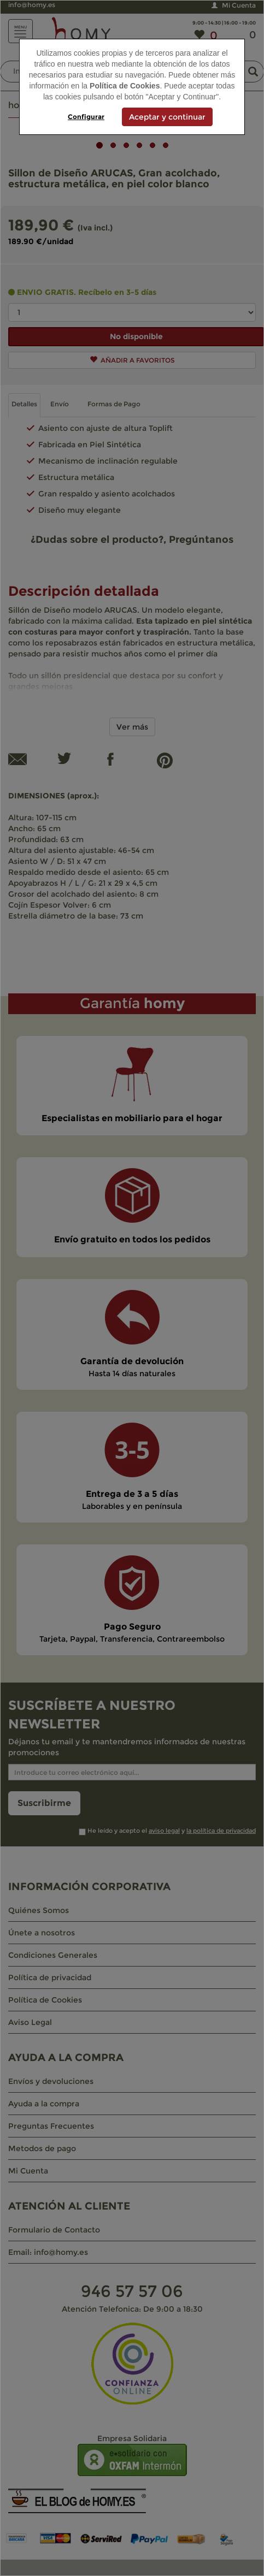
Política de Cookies (125, 85)
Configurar (86, 116)
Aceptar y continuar (167, 117)
